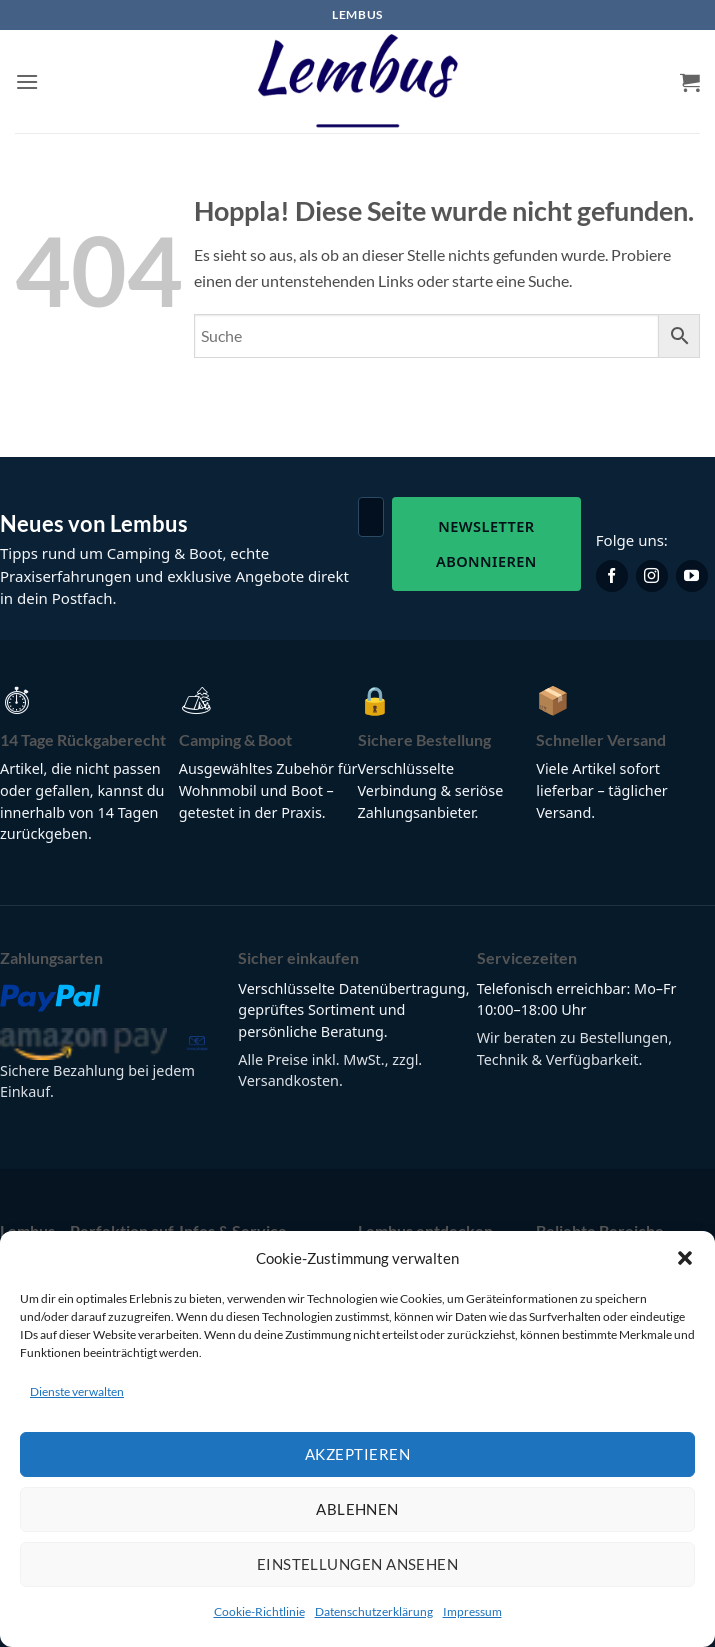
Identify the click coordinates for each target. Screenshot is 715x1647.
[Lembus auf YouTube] (692, 576)
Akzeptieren (357, 1454)
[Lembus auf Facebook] (612, 576)
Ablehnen (357, 1509)
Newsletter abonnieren (486, 543)
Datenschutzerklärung (374, 1611)
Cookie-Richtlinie (259, 1611)
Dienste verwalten (77, 1391)
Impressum (472, 1611)
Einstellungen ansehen (357, 1564)
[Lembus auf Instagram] (652, 576)
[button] (685, 1258)
